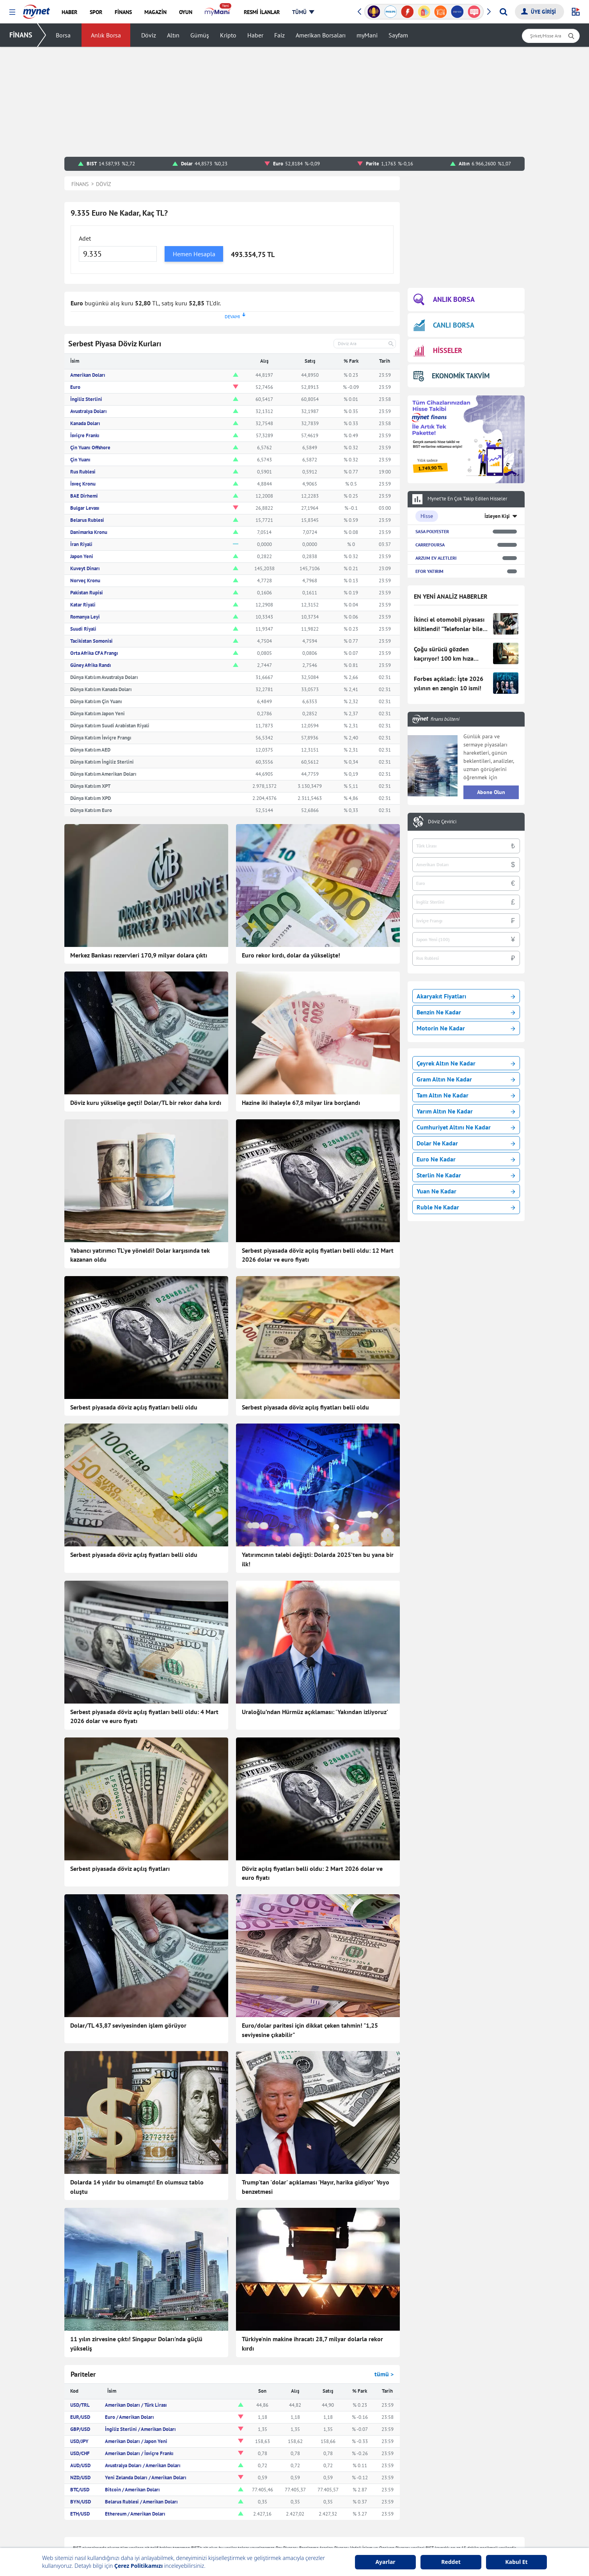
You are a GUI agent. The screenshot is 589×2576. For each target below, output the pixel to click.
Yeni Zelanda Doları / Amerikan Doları (145, 2477)
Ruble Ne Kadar (466, 1207)
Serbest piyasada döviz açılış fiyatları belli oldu (133, 1407)
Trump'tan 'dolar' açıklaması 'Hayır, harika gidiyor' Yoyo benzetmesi (315, 2186)
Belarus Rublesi (87, 520)
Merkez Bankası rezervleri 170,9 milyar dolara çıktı (138, 955)
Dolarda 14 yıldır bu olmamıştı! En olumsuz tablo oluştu (137, 2186)
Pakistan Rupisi (86, 592)
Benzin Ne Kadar (466, 1012)
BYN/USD (80, 2501)
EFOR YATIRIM (429, 571)
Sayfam (398, 35)
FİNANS (20, 34)
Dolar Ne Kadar (466, 1143)
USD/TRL (80, 2405)
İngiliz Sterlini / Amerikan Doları (140, 2429)
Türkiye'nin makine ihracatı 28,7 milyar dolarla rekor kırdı (312, 2343)
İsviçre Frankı (84, 435)
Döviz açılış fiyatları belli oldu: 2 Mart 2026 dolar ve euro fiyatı (312, 1873)
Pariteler (83, 2374)
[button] (12, 12)
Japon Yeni (81, 556)
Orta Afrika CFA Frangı (94, 653)
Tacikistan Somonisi (91, 641)
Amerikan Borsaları (321, 35)
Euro (75, 387)
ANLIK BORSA (444, 300)
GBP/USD (80, 2429)
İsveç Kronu (83, 483)
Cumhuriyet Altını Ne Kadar (466, 1127)
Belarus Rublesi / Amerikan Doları (141, 2501)
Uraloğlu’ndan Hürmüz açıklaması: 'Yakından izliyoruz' (315, 1712)
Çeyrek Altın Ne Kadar (466, 1063)
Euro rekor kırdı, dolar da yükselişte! (291, 955)
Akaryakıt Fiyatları (466, 996)
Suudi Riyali (83, 629)
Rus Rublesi (83, 471)
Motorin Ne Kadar (466, 1028)
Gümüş (199, 35)
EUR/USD (80, 2417)
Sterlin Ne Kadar (466, 1175)
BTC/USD (79, 2489)
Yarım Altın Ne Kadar (466, 1111)
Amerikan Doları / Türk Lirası (136, 2405)
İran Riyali (81, 544)
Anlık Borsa (106, 35)
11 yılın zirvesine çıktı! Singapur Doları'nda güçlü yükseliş (136, 2343)
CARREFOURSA (430, 545)
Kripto (228, 35)
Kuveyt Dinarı (85, 568)
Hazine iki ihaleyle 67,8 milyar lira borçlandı (301, 1102)
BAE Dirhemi (84, 496)
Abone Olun (491, 792)
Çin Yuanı (80, 459)
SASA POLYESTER (432, 531)
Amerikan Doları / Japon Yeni (136, 2441)
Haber (255, 35)
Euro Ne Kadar (466, 1159)
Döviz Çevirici (442, 822)
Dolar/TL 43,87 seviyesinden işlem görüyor (128, 2025)
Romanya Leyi (85, 616)
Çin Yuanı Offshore (90, 447)
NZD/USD (80, 2477)
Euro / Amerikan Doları (129, 2417)
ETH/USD (80, 2513)
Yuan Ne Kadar (466, 1191)
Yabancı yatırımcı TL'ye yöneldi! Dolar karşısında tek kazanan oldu (140, 1255)
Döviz (148, 35)
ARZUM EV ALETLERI (435, 558)
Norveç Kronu (85, 580)
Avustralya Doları (88, 411)
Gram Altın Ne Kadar (466, 1079)
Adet (85, 238)
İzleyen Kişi (497, 516)
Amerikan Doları (87, 375)
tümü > (384, 2374)
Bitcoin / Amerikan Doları (132, 2489)
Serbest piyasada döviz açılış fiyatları (120, 1868)
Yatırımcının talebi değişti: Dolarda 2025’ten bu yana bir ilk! (318, 1559)
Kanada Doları (85, 423)
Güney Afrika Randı (90, 665)
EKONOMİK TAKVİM (451, 375)
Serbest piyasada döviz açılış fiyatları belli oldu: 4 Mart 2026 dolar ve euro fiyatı (144, 1716)
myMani (367, 35)
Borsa (63, 35)
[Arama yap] (503, 11)
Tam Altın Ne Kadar (466, 1095)
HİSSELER (437, 351)
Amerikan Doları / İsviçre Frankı (139, 2453)
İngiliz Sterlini (86, 399)
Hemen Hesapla (194, 254)
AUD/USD (80, 2465)
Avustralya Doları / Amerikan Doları (143, 2465)
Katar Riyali (83, 604)
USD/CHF (80, 2453)
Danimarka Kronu (88, 532)
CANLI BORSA (443, 325)
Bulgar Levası (84, 508)
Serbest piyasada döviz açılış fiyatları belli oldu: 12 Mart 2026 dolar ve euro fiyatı (318, 1255)
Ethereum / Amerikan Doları (135, 2513)
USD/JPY (79, 2441)
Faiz (279, 35)
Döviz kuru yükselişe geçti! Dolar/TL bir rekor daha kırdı (145, 1102)
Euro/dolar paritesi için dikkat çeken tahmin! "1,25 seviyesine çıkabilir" (310, 2030)
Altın (173, 35)
